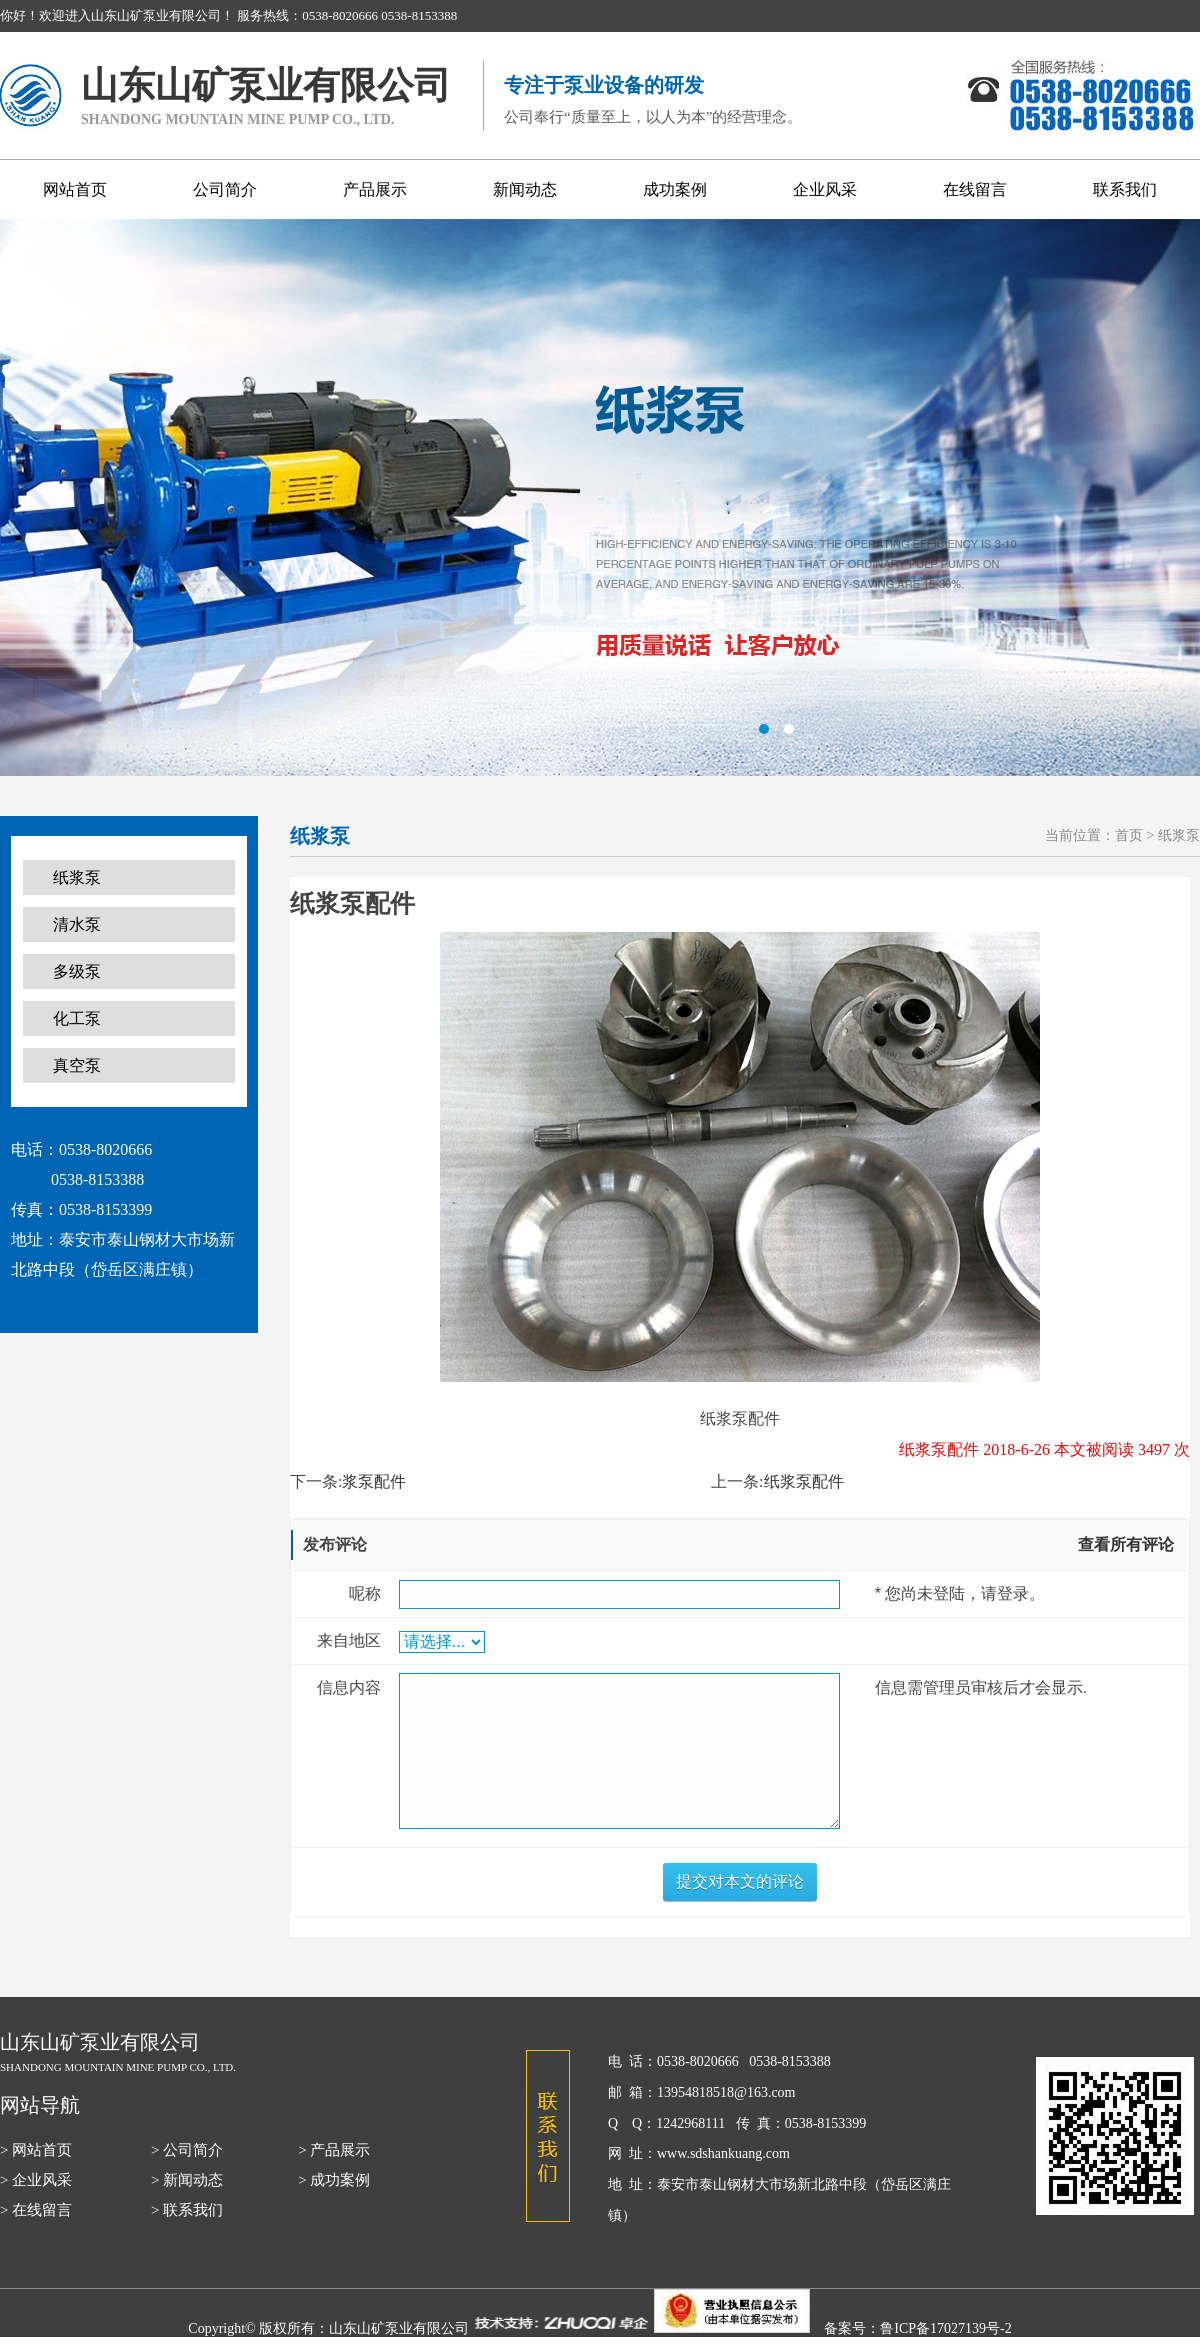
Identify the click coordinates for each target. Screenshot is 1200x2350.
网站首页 (75, 189)
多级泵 (77, 971)
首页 (1129, 835)
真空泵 (77, 1065)
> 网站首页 (36, 2150)
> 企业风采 (36, 2180)
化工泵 (77, 1018)
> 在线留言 (36, 2210)
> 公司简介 (187, 2150)
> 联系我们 (187, 2210)
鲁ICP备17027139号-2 (945, 2328)
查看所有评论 (1126, 1544)
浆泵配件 (374, 1481)
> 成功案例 (334, 2180)
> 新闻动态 (187, 2180)
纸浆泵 (77, 877)
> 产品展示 (334, 2150)
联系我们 (1125, 189)
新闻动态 (525, 189)
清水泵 (77, 924)
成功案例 (675, 189)
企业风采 (825, 189)
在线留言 (975, 189)
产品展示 (375, 189)
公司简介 (225, 189)
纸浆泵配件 (804, 1481)
